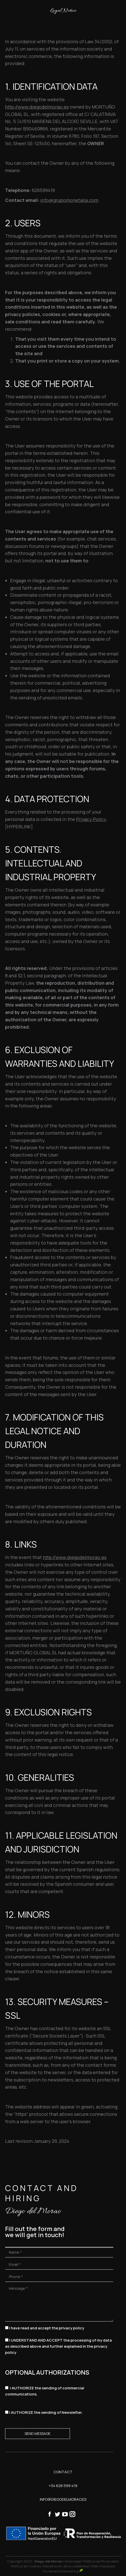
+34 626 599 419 (63, 2485)
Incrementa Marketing (63, 2571)
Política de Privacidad (100, 2561)
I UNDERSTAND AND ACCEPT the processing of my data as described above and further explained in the (58, 2346)
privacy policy (71, 2328)
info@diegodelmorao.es (63, 2499)
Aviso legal (73, 2561)
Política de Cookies (26, 2566)
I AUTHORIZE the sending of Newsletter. (44, 2412)
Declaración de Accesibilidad (66, 2566)
